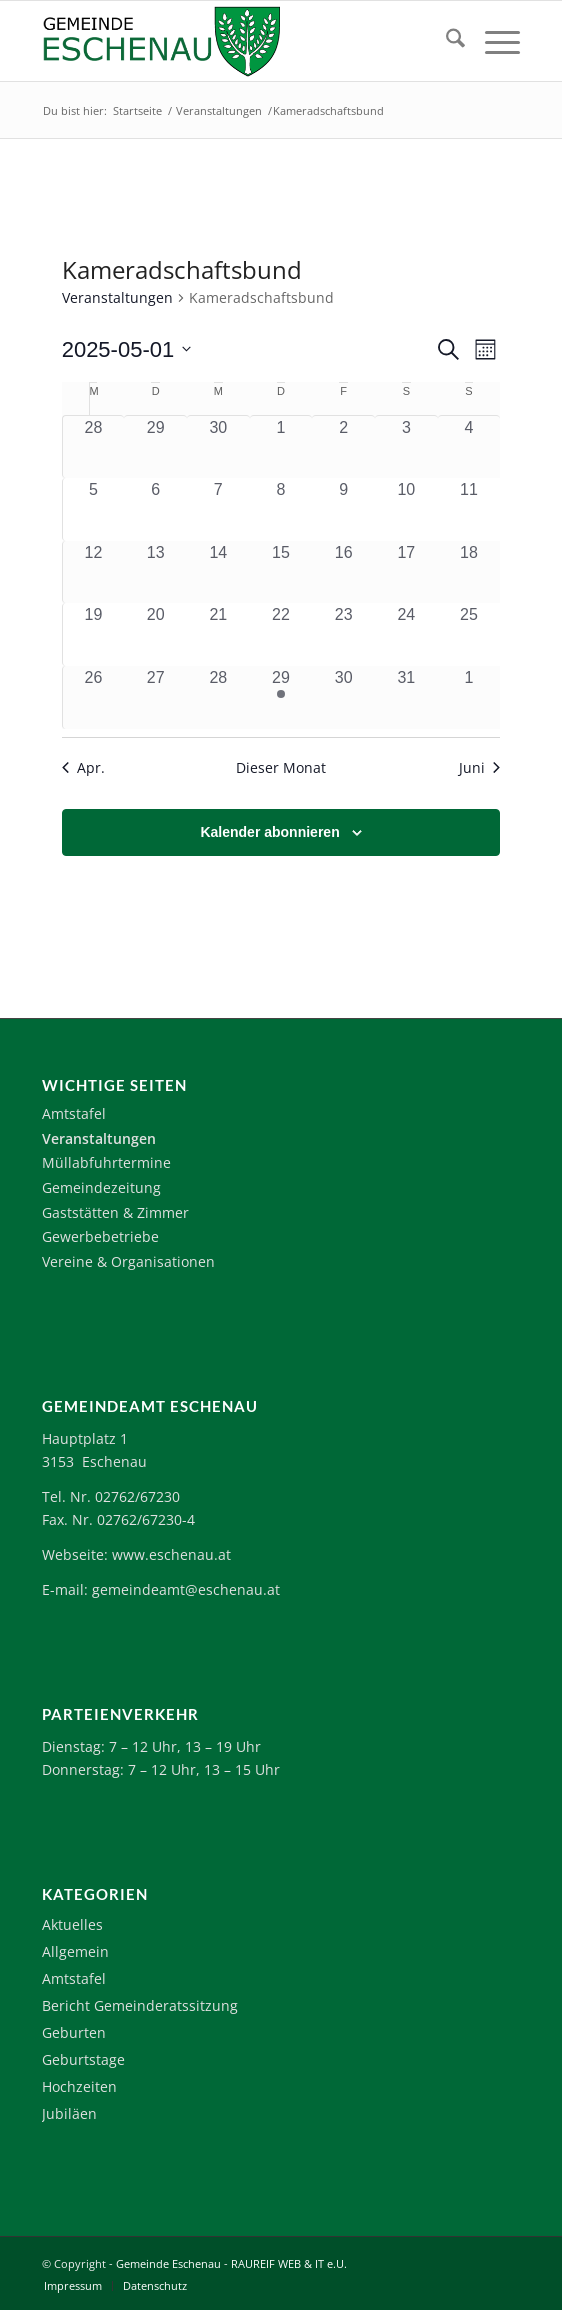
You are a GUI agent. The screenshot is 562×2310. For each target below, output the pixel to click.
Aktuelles (72, 1924)
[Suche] (445, 41)
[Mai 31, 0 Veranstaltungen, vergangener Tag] (406, 697)
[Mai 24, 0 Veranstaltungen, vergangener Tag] (406, 634)
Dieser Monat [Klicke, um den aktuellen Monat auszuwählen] (281, 767)
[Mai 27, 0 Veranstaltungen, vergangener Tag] (155, 697)
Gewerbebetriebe (100, 1236)
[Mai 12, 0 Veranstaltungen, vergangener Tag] (94, 572)
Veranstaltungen (117, 297)
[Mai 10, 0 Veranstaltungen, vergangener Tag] (406, 509)
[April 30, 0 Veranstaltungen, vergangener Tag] (218, 447)
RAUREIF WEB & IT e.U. (289, 2263)
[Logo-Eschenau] (233, 41)
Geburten (74, 2032)
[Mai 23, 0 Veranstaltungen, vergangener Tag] (343, 634)
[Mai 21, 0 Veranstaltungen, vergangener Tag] (218, 634)
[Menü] (492, 41)
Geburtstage (83, 2059)
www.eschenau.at (171, 1554)
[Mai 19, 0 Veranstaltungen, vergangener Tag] (94, 634)
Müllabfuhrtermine (106, 1162)
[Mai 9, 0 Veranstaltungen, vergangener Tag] (343, 509)
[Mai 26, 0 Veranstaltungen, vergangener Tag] (94, 697)
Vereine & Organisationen (128, 1261)
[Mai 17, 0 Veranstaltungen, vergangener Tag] (406, 572)
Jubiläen (69, 2113)
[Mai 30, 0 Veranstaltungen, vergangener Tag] (343, 697)
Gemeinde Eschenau (168, 2263)
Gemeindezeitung (101, 1187)
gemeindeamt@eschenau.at (186, 1589)
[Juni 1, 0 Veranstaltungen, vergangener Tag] (469, 697)
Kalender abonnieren (269, 832)
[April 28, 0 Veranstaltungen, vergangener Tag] (94, 447)
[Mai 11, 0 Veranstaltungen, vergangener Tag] (469, 509)
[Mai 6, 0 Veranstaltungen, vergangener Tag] (155, 509)
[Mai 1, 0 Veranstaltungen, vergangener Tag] (281, 447)
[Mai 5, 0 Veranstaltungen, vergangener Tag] (94, 509)
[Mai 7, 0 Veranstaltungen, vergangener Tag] (218, 509)
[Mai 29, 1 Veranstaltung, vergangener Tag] (281, 697)
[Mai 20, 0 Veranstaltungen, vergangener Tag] (155, 634)
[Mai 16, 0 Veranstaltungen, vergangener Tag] (343, 572)
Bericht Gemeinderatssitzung (140, 2005)
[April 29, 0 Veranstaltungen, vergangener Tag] (155, 447)
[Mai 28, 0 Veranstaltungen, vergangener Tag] (218, 697)
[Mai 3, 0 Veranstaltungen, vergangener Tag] (406, 447)
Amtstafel (74, 1113)
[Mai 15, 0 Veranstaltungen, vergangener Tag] (281, 572)
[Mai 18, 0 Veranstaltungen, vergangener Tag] (469, 572)
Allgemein (75, 1951)
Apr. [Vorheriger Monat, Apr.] (83, 767)
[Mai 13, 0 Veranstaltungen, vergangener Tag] (155, 572)
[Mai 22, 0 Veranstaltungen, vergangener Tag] (281, 634)
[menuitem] (445, 41)
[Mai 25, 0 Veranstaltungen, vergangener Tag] (469, 634)
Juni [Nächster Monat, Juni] (479, 767)
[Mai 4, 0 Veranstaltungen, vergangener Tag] (469, 447)
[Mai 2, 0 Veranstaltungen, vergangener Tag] (343, 447)
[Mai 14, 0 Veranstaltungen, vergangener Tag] (218, 572)
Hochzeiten (79, 2086)
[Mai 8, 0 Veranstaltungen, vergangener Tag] (281, 509)
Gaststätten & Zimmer (115, 1212)
